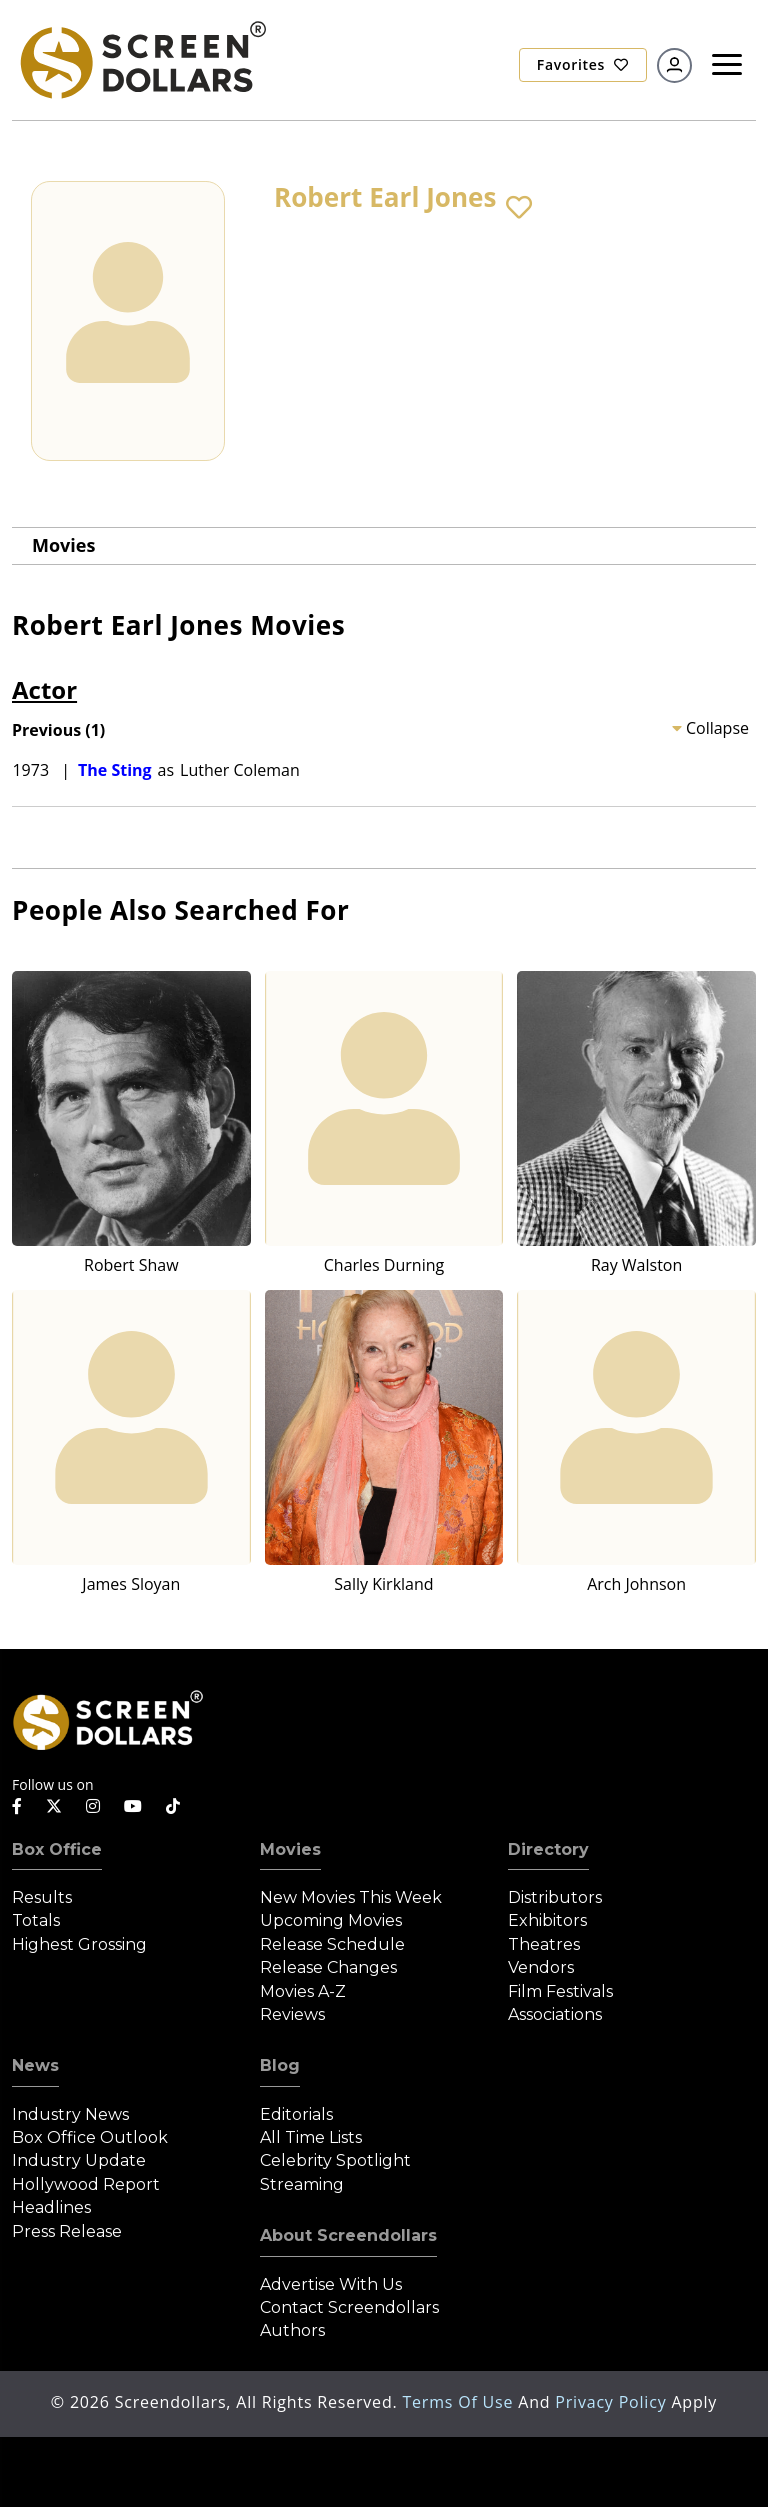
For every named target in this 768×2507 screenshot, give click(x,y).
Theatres (544, 1944)
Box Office (57, 1849)
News (35, 2065)
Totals (36, 1920)
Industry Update (79, 2160)
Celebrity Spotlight (335, 2160)
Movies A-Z (303, 1991)
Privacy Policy (613, 2402)
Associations (555, 2014)
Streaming (302, 2184)
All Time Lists (311, 2137)
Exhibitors (547, 1920)
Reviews (292, 2014)
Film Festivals (560, 1991)
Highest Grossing (79, 1944)
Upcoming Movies (331, 1920)
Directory (548, 1849)
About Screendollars (348, 2235)
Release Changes (328, 1967)
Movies (63, 545)
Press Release (67, 2231)
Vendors (541, 1967)
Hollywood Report (86, 2184)
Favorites (583, 64)
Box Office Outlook (90, 2137)
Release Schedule (332, 1944)
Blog (280, 2065)
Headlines (51, 2207)
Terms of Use (460, 2402)
